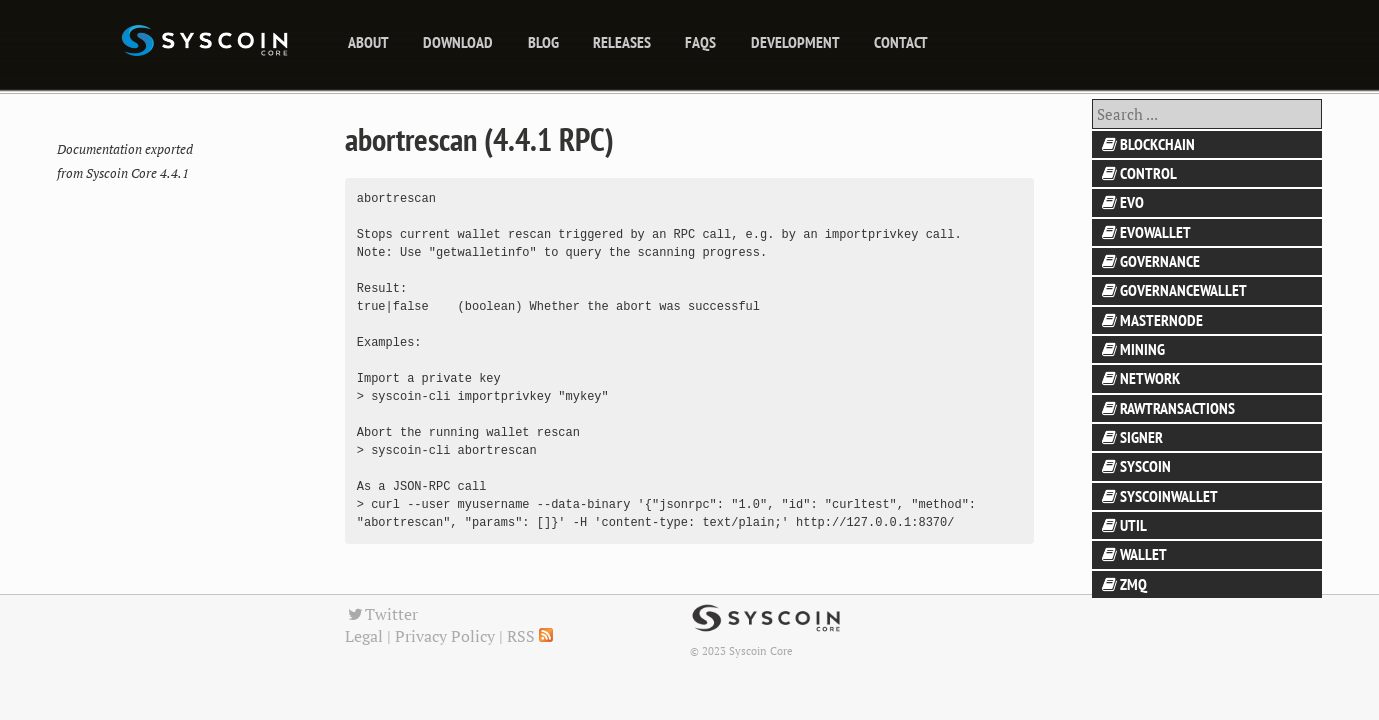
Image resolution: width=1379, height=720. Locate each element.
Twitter (382, 614)
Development (795, 42)
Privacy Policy (445, 636)
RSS (530, 636)
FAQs (700, 42)
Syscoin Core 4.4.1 (137, 173)
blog (543, 42)
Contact (901, 42)
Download (458, 42)
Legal (364, 636)
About (368, 42)
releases (622, 42)
